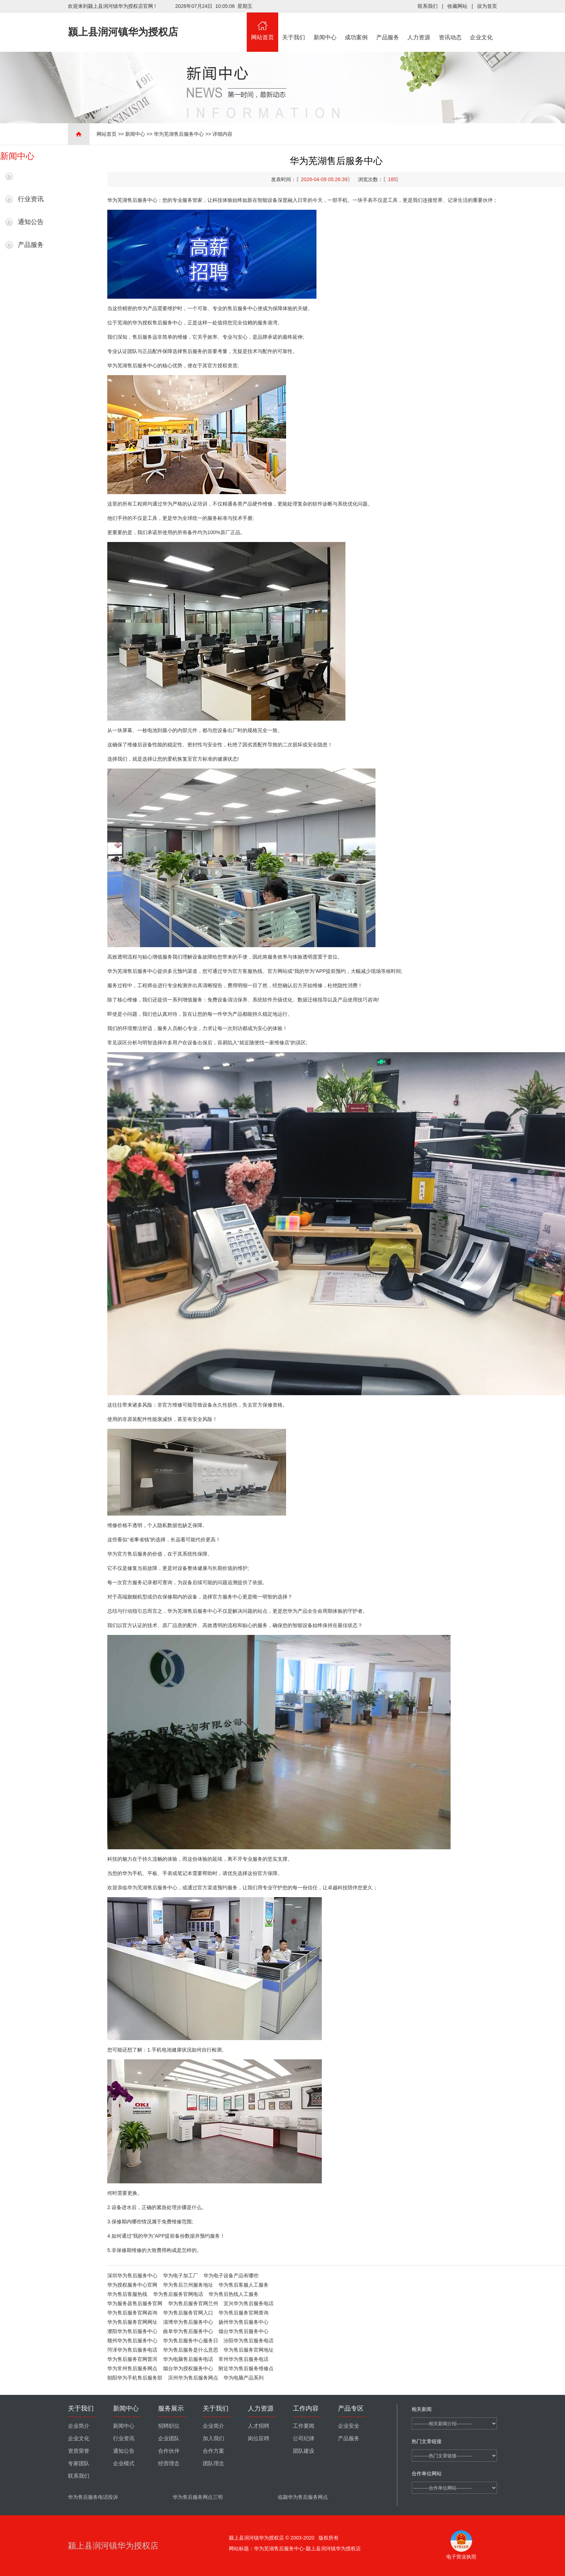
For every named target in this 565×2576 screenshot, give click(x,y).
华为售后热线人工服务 (233, 2294)
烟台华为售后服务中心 (243, 2331)
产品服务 (387, 26)
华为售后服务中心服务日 (190, 2340)
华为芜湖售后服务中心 (179, 134)
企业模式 (123, 2463)
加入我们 (213, 2438)
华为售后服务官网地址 (248, 2350)
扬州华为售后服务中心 (243, 2322)
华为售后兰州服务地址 (188, 2285)
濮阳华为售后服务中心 (132, 2331)
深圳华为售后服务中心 (132, 2275)
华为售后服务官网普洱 (132, 2359)
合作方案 (213, 2451)
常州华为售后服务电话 (243, 2359)
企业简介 (78, 2426)
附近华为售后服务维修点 (246, 2368)
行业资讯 (31, 199)
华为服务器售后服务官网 (134, 2303)
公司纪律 (303, 2438)
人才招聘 (258, 2426)
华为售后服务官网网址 (132, 2322)
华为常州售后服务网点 (132, 2368)
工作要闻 (303, 2426)
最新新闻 (31, 176)
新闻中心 (325, 26)
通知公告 (31, 221)
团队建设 (303, 2451)
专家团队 (78, 2463)
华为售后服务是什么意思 (190, 2350)
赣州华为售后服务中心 (132, 2340)
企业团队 (169, 2438)
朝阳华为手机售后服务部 (134, 2378)
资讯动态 (450, 26)
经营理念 (169, 2463)
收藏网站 (457, 6)
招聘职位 (169, 2426)
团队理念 (213, 2463)
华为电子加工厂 (180, 2275)
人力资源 (419, 26)
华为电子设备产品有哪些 (231, 2275)
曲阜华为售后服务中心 (188, 2331)
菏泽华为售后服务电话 (132, 2350)
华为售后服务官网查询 (243, 2313)
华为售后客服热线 (127, 2294)
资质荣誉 (78, 2451)
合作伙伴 (169, 2451)
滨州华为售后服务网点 (193, 2378)
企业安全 (348, 2426)
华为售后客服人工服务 (243, 2285)
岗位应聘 (258, 2438)
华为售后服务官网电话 (178, 2294)
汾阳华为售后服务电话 (248, 2340)
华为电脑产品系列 (243, 2378)
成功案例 (356, 26)
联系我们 (428, 6)
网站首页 (262, 26)
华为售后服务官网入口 (188, 2313)
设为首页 (487, 6)
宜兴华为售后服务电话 (248, 2303)
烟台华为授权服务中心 (188, 2368)
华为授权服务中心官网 (132, 2285)
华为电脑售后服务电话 (188, 2359)
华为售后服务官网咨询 (132, 2313)
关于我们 (294, 26)
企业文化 (481, 26)
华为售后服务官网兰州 (193, 2303)
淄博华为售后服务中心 (188, 2322)
